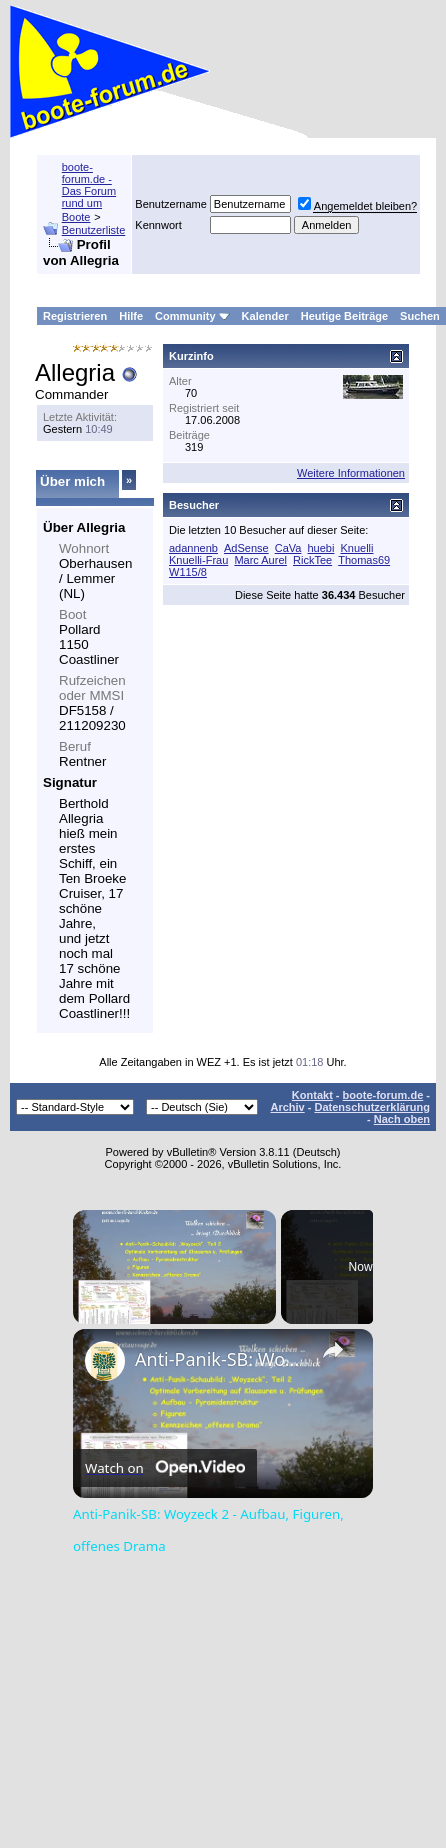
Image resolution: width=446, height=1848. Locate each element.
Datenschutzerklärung (372, 1107)
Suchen (420, 316)
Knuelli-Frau (198, 560)
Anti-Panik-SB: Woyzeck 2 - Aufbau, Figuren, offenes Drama (220, 1359)
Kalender (265, 316)
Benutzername (171, 204)
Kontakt (312, 1095)
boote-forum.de (383, 1095)
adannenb (193, 548)
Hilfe (131, 316)
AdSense (246, 548)
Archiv (287, 1107)
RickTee (312, 560)
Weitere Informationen (351, 473)
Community (192, 316)
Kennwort (158, 225)
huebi (321, 548)
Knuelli (356, 548)
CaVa (288, 548)
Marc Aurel (260, 560)
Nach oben (402, 1119)
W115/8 (188, 572)
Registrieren (75, 316)
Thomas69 (364, 560)
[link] (105, 1361)
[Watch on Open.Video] (165, 1468)
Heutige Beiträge (344, 316)
